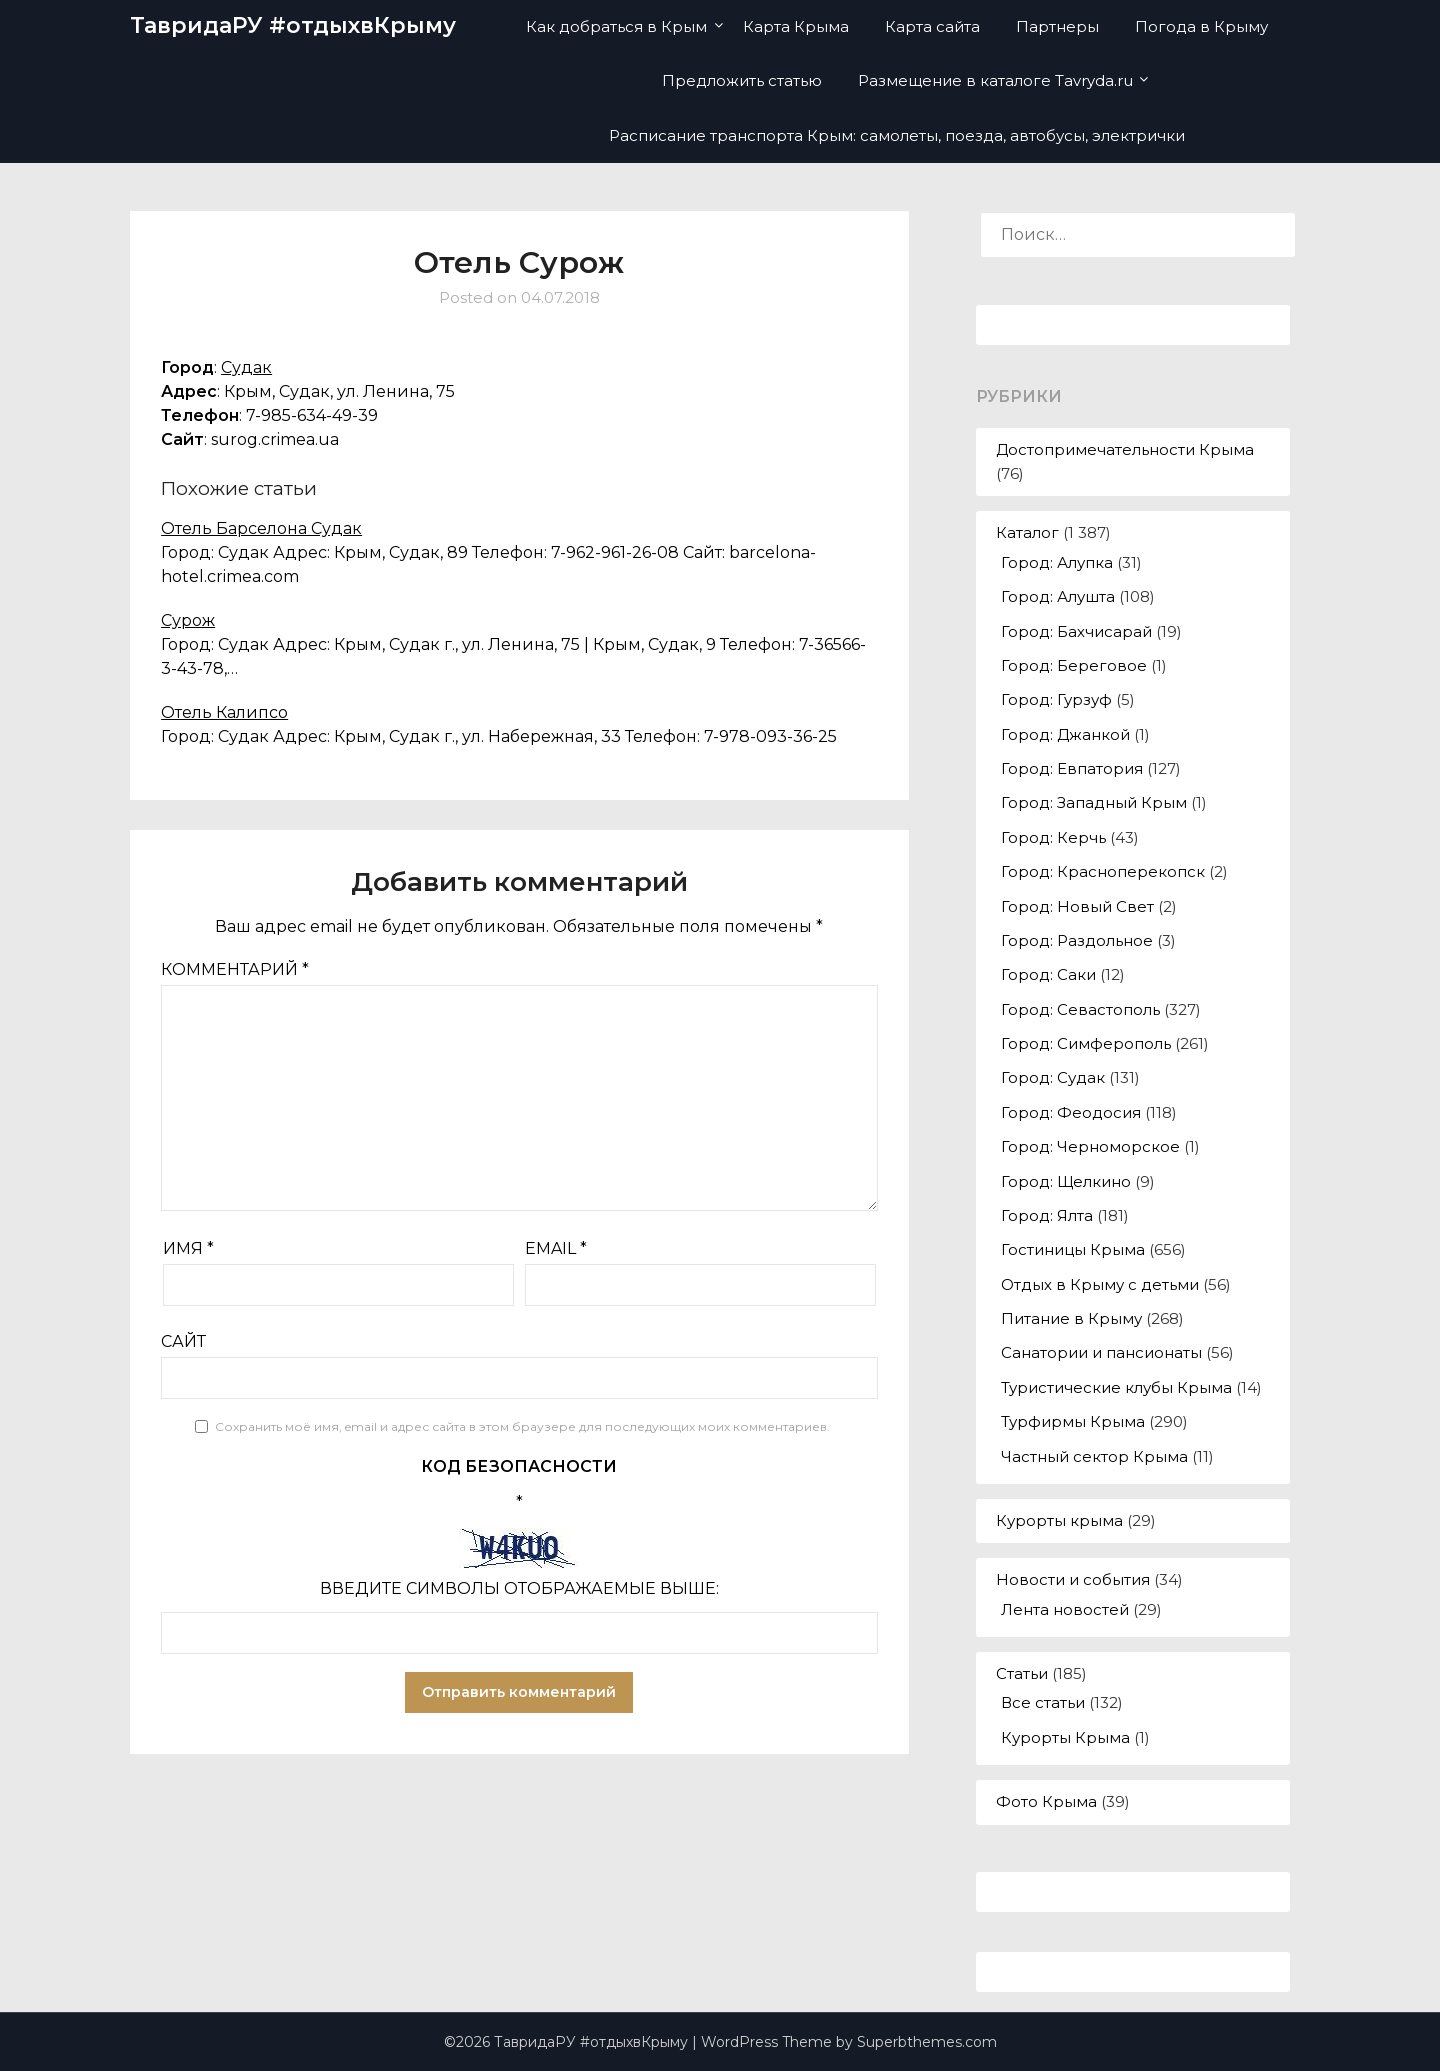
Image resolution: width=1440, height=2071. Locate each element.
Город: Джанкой (1065, 734)
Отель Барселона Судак (261, 528)
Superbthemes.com (927, 2042)
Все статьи (1043, 1702)
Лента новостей (1065, 1609)
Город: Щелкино (1066, 1181)
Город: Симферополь (1086, 1043)
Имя (188, 1248)
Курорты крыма (1059, 1520)
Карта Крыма (796, 26)
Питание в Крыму (1071, 1318)
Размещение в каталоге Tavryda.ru (995, 80)
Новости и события (1073, 1579)
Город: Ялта (1047, 1215)
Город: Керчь (1053, 837)
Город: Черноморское (1090, 1146)
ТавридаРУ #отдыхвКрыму (293, 25)
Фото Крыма (1046, 1801)
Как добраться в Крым (616, 26)
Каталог (1027, 532)
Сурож (188, 620)
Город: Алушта (1058, 596)
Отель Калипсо (224, 712)
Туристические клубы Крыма (1116, 1387)
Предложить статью (742, 80)
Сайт (183, 1341)
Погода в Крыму (1201, 26)
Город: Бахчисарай (1076, 631)
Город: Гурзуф (1056, 699)
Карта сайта (932, 26)
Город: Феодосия (1071, 1112)
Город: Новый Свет (1077, 906)
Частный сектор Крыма (1094, 1456)
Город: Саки (1048, 974)
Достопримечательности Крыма (1125, 449)
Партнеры (1057, 26)
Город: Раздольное (1077, 940)
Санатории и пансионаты (1101, 1352)
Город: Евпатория (1072, 768)
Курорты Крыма (1065, 1737)
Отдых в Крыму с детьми (1100, 1284)
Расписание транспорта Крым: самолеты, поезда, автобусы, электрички (897, 135)
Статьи (1022, 1673)
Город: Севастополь (1080, 1009)
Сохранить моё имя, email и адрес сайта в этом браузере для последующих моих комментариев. (522, 1426)
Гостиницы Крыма (1073, 1249)
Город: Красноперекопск (1103, 871)
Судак (246, 367)
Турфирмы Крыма (1073, 1421)
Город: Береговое (1074, 665)
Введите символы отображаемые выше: (519, 1588)
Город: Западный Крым (1094, 802)
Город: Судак (1053, 1077)
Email (556, 1248)
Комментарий (235, 969)
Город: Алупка (1057, 562)
